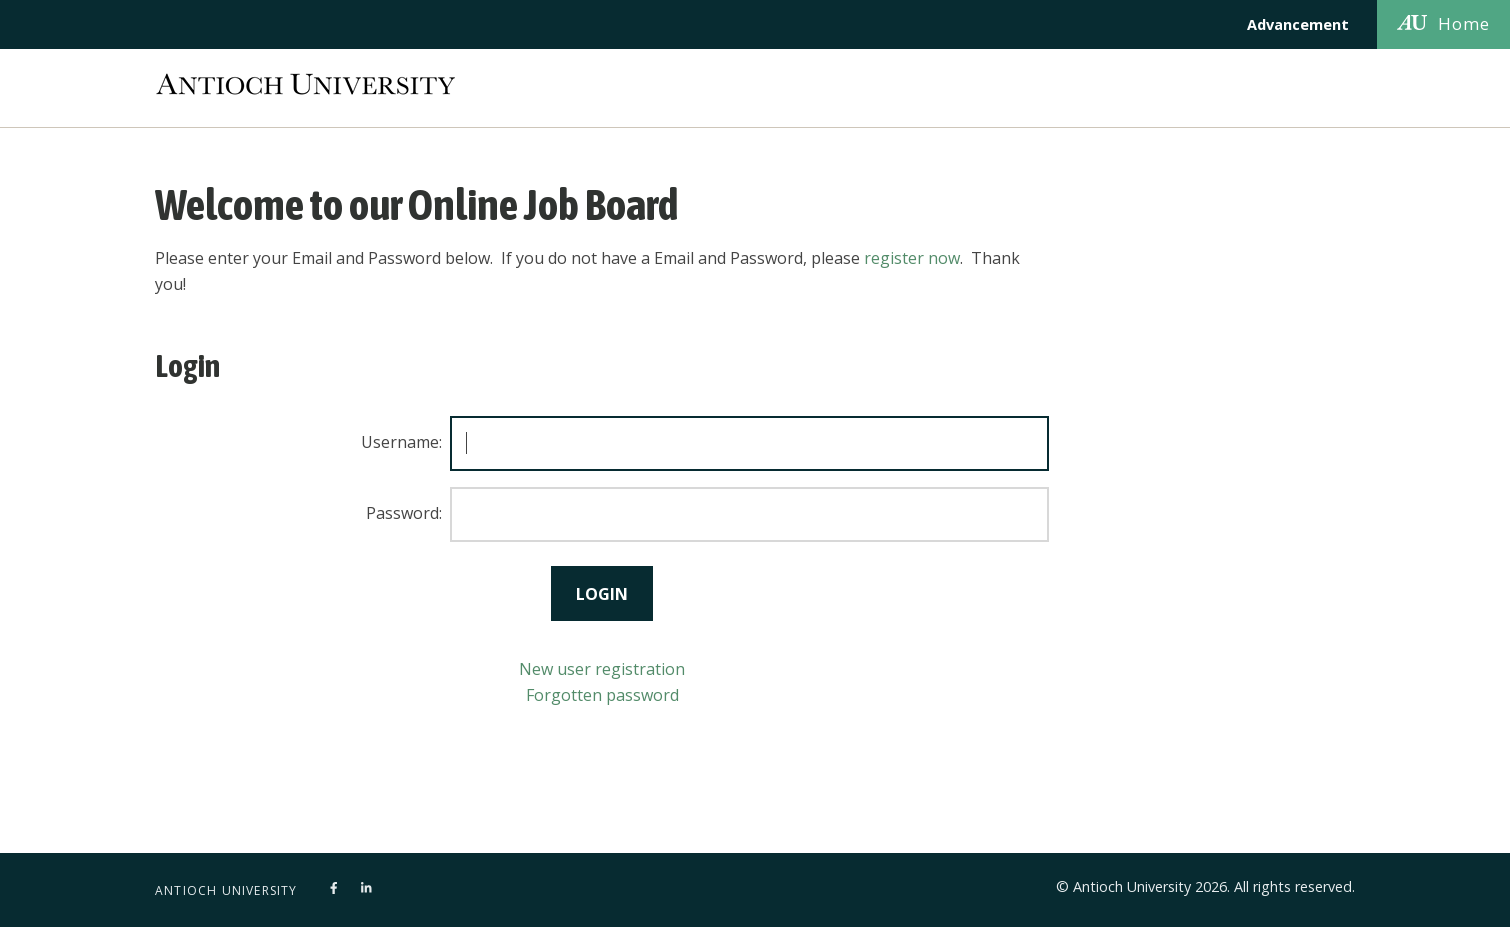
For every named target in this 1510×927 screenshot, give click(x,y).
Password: (404, 513)
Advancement (1298, 24)
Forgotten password (602, 695)
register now (912, 258)
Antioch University (226, 890)
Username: (401, 442)
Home (1443, 23)
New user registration (602, 669)
